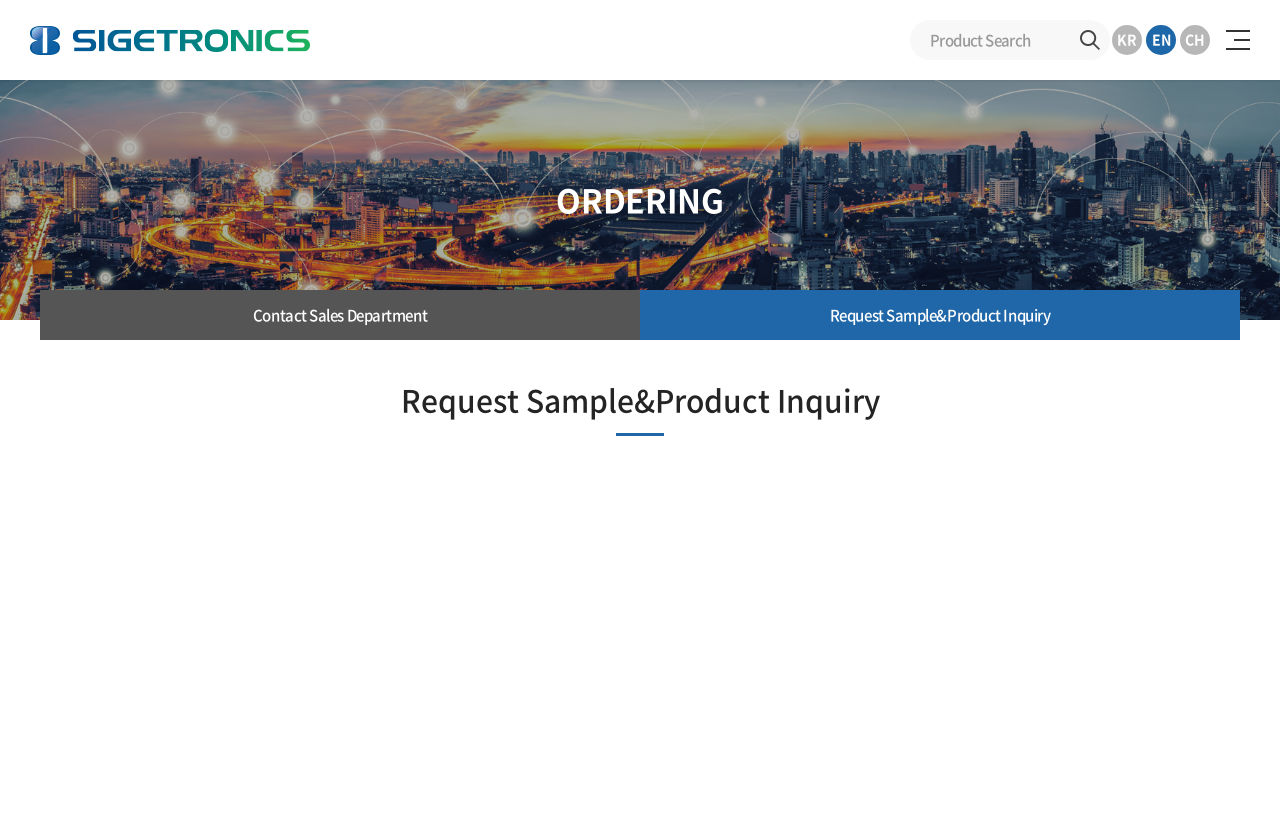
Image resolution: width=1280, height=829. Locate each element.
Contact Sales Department (340, 315)
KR (1127, 39)
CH (1195, 39)
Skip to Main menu (0, 0)
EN (1161, 39)
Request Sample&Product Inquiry (940, 315)
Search (1090, 40)
